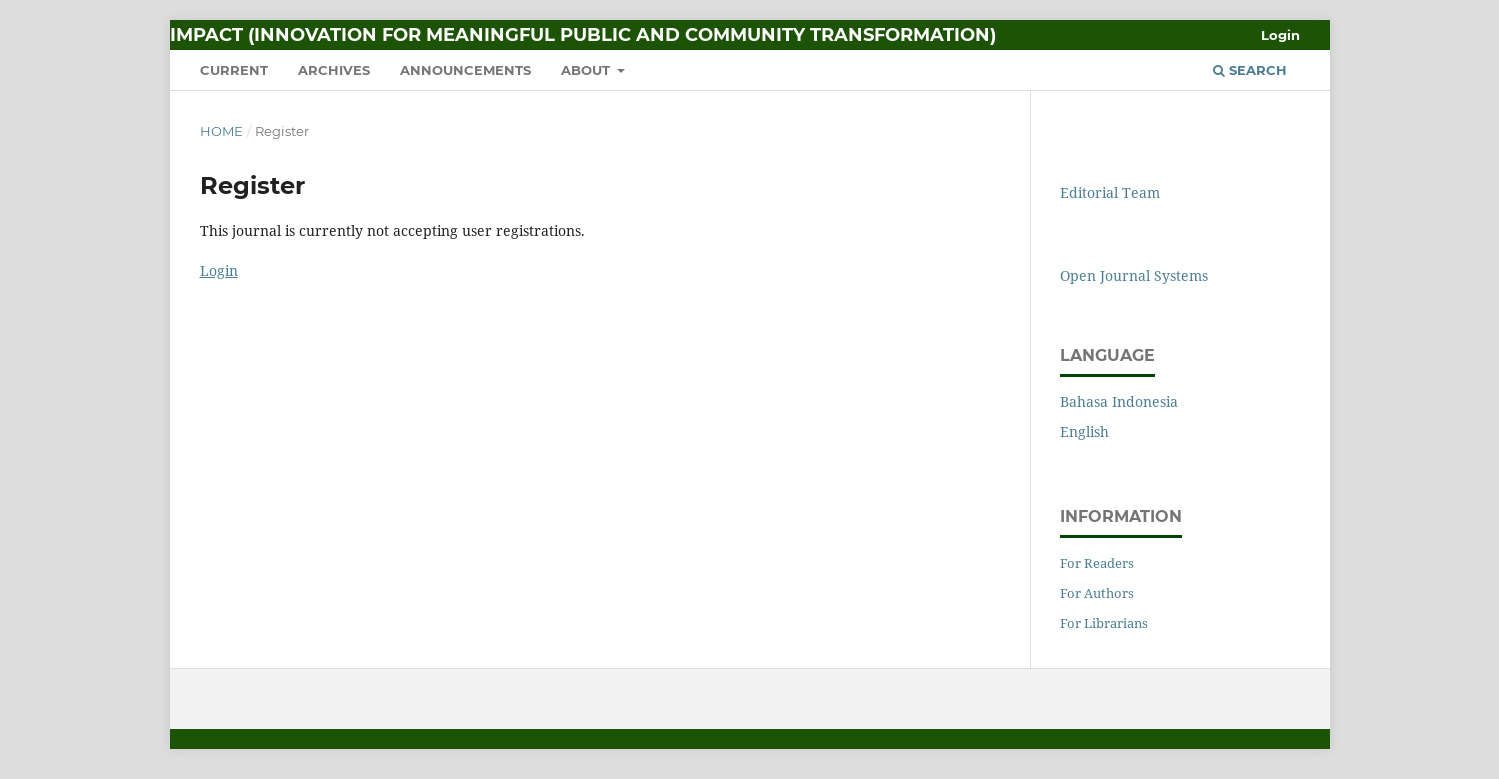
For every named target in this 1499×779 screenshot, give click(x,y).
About (587, 70)
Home (221, 131)
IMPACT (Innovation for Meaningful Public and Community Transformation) (583, 35)
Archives (334, 70)
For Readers (1097, 563)
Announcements (465, 70)
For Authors (1097, 593)
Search (1250, 70)
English (1084, 431)
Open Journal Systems (1134, 275)
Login (1280, 35)
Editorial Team (1110, 192)
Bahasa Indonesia (1119, 401)
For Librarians (1104, 623)
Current (234, 70)
